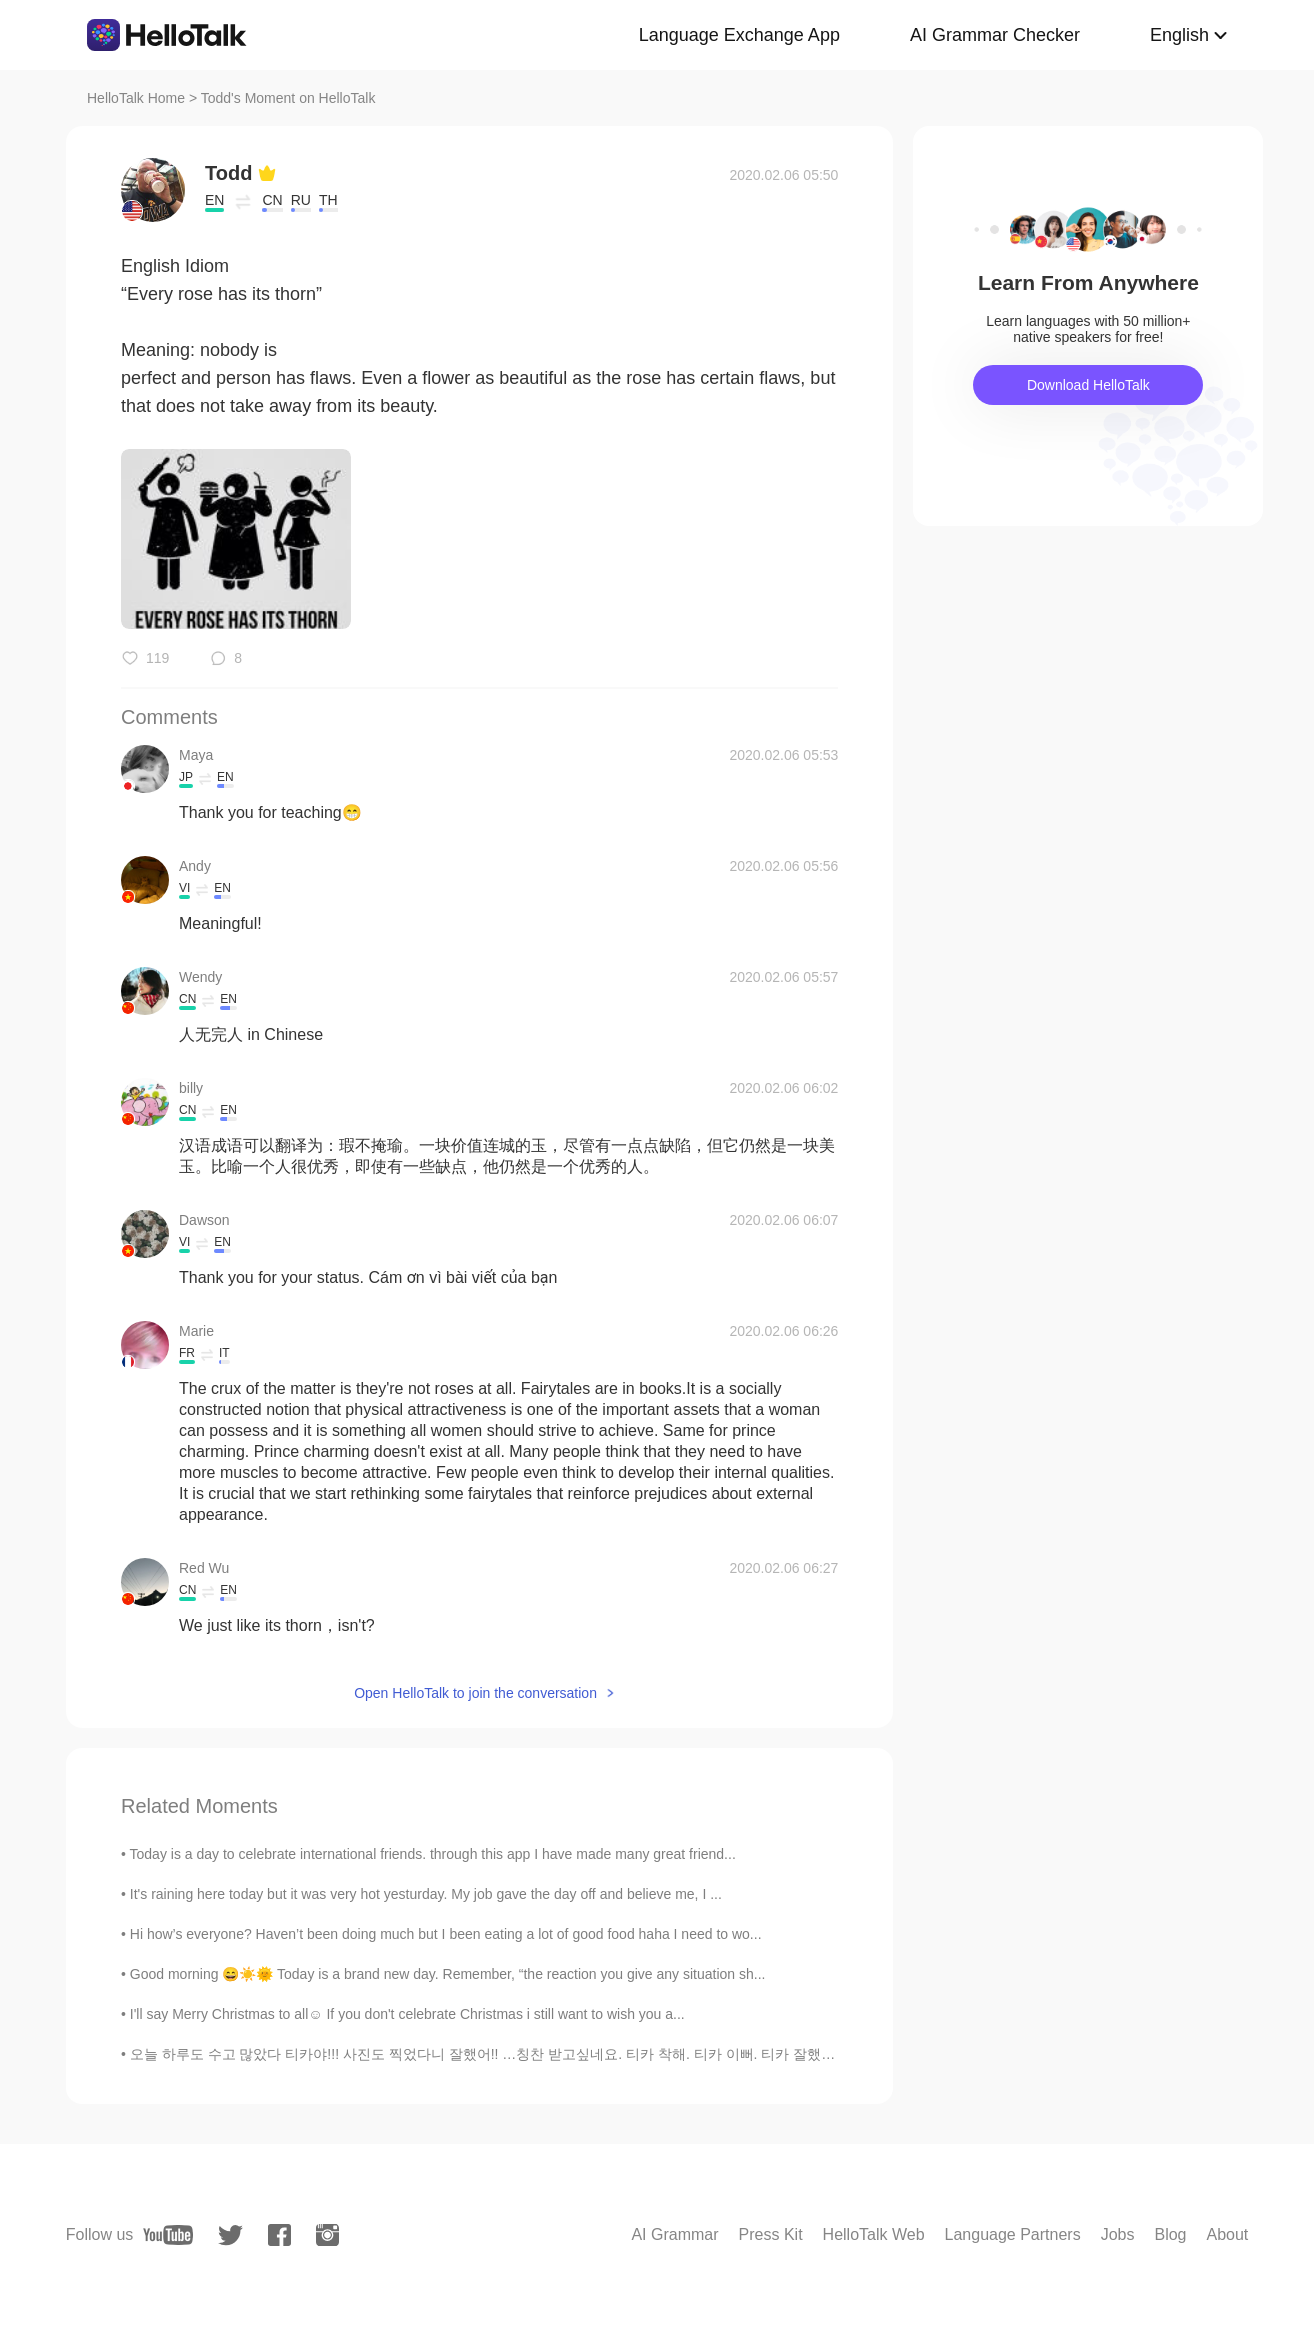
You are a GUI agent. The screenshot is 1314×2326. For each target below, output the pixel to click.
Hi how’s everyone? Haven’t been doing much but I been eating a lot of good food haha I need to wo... (446, 1934)
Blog (1170, 2234)
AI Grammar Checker (995, 35)
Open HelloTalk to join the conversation (475, 1693)
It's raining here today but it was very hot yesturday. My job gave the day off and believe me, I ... (426, 1894)
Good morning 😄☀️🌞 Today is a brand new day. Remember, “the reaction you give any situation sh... (448, 1974)
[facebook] (279, 2235)
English (1179, 35)
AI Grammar (674, 2234)
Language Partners (1013, 2234)
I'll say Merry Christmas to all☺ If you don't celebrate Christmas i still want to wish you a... (407, 2014)
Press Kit (771, 2234)
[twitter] (230, 2235)
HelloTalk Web (874, 2234)
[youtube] (168, 2235)
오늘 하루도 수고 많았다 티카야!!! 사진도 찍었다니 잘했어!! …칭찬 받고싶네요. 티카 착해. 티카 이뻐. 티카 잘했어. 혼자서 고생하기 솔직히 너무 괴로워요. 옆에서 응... (646, 2054)
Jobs (1118, 2234)
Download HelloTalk (1088, 385)
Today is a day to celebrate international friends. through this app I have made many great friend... (433, 1854)
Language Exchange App (739, 35)
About (1227, 2234)
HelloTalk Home (136, 98)
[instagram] (327, 2235)
